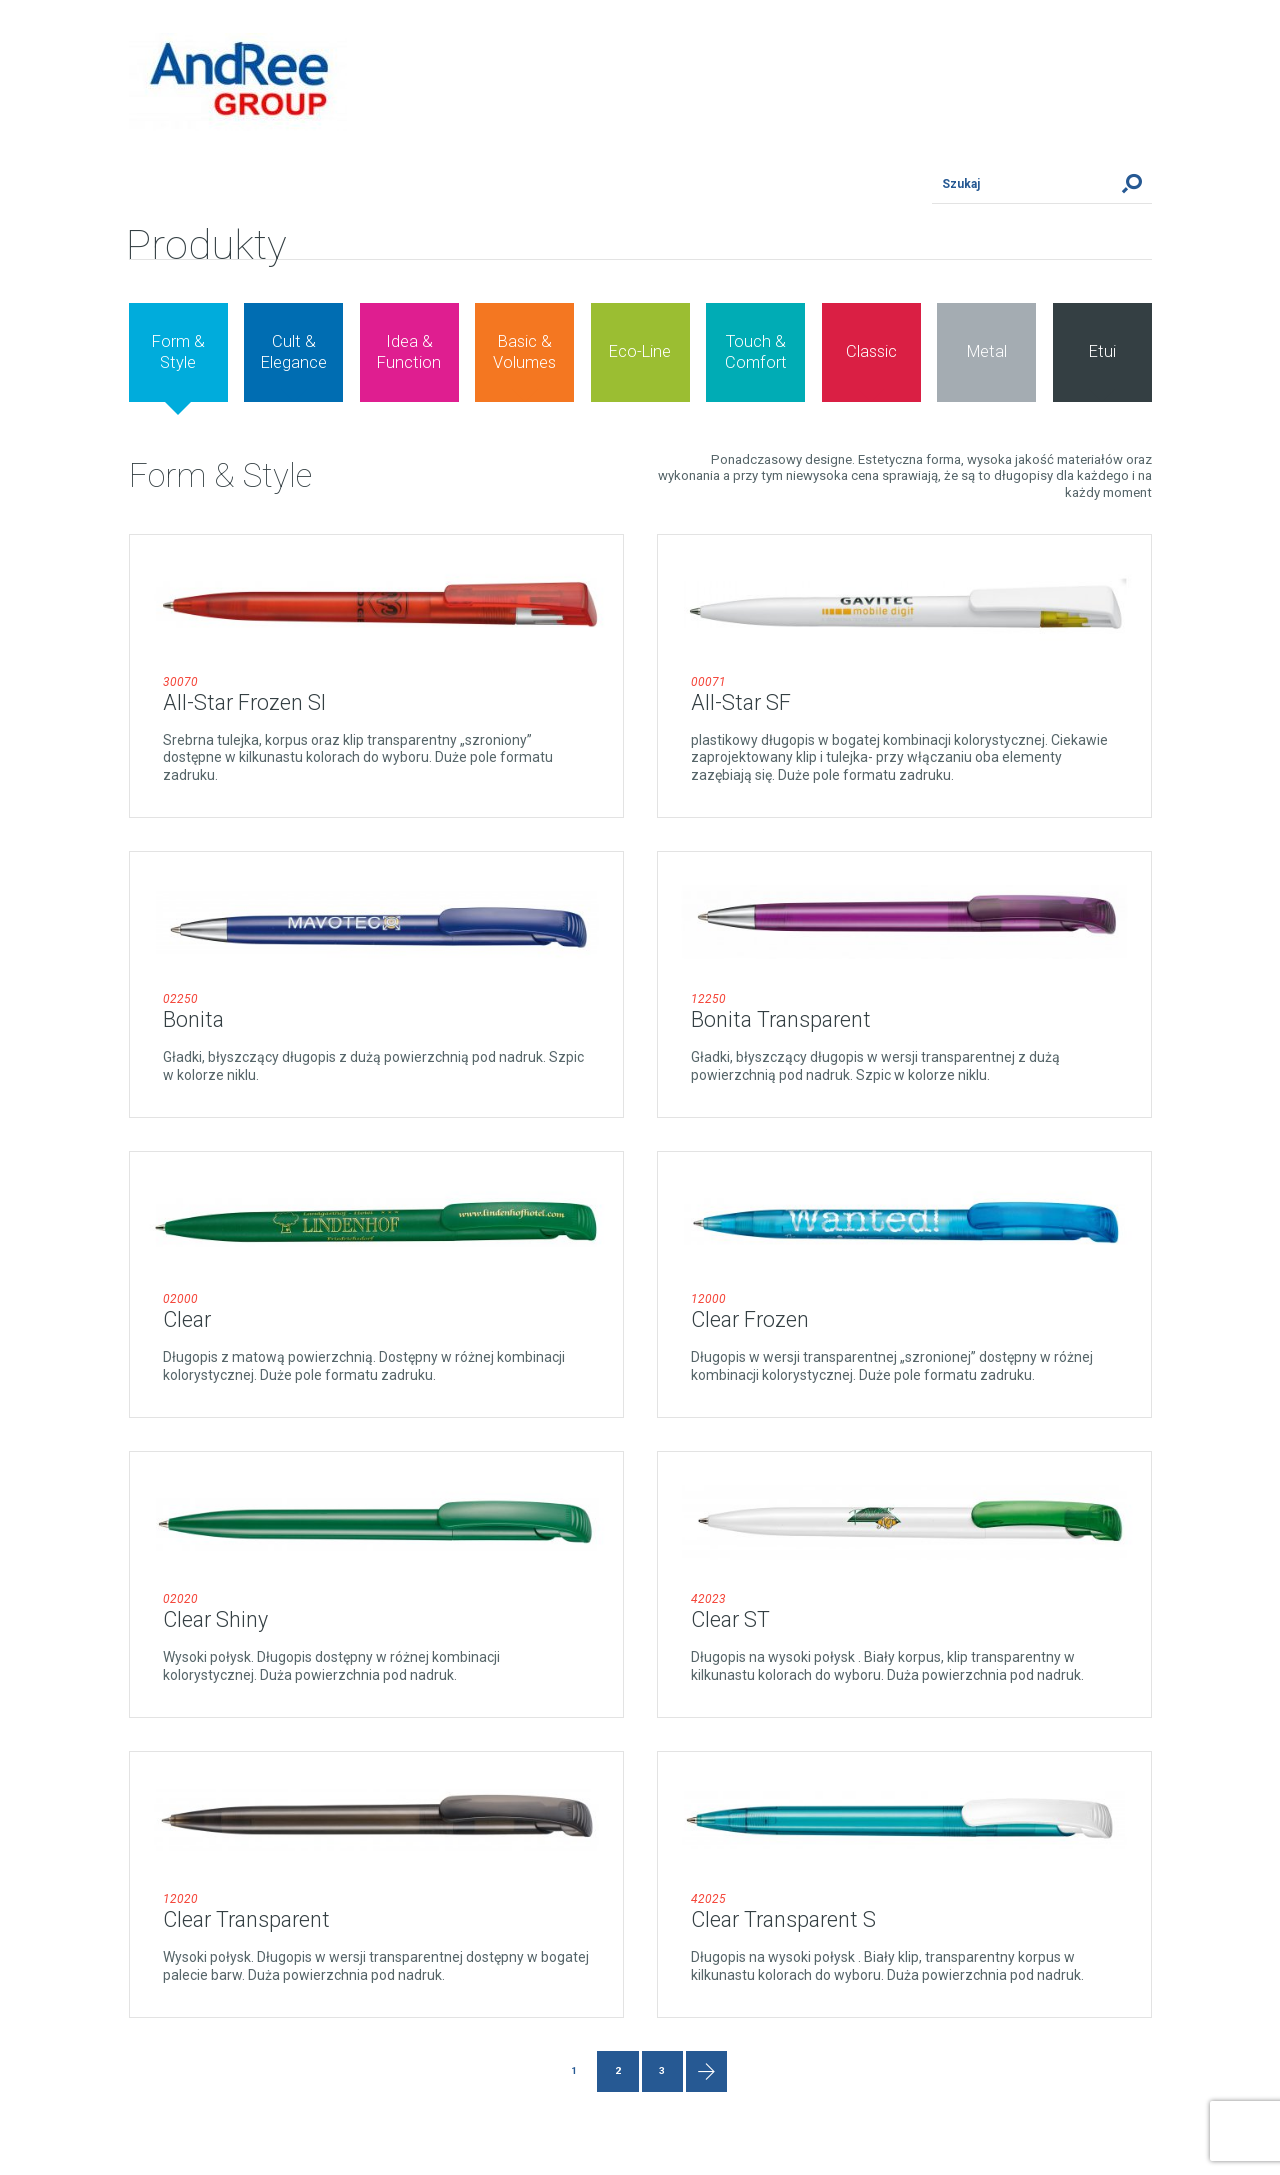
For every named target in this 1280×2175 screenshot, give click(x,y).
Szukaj (1132, 184)
